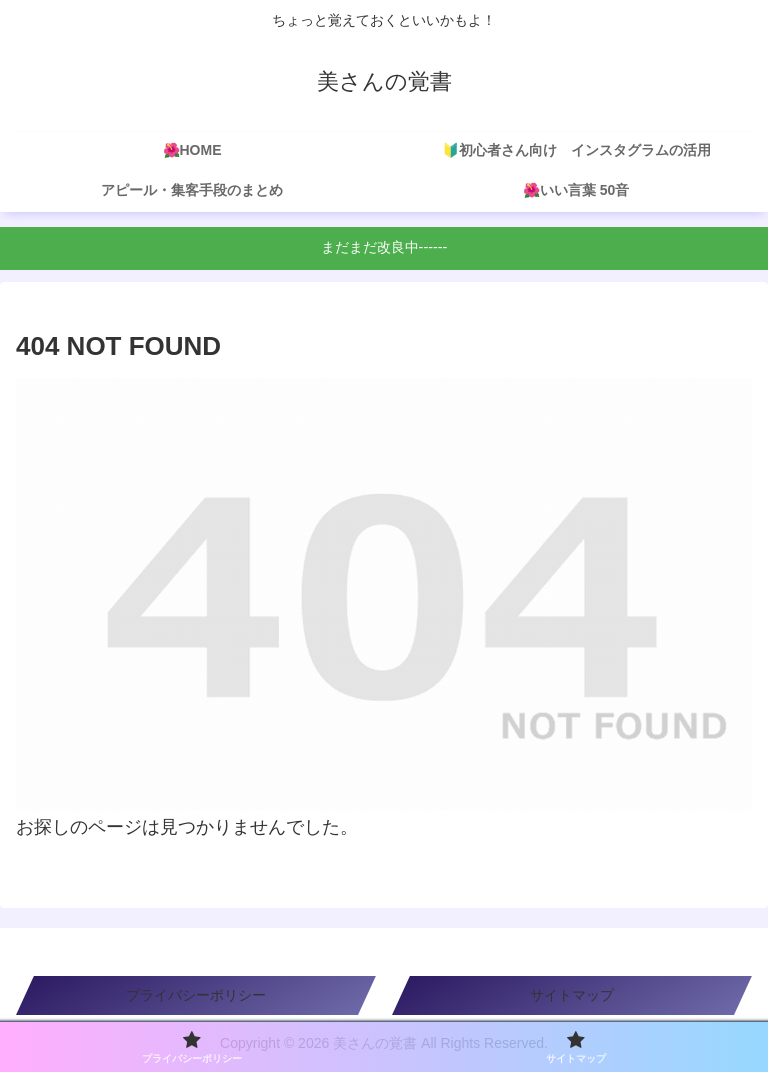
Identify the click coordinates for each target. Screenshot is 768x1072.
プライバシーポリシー (196, 995)
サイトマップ (572, 995)
